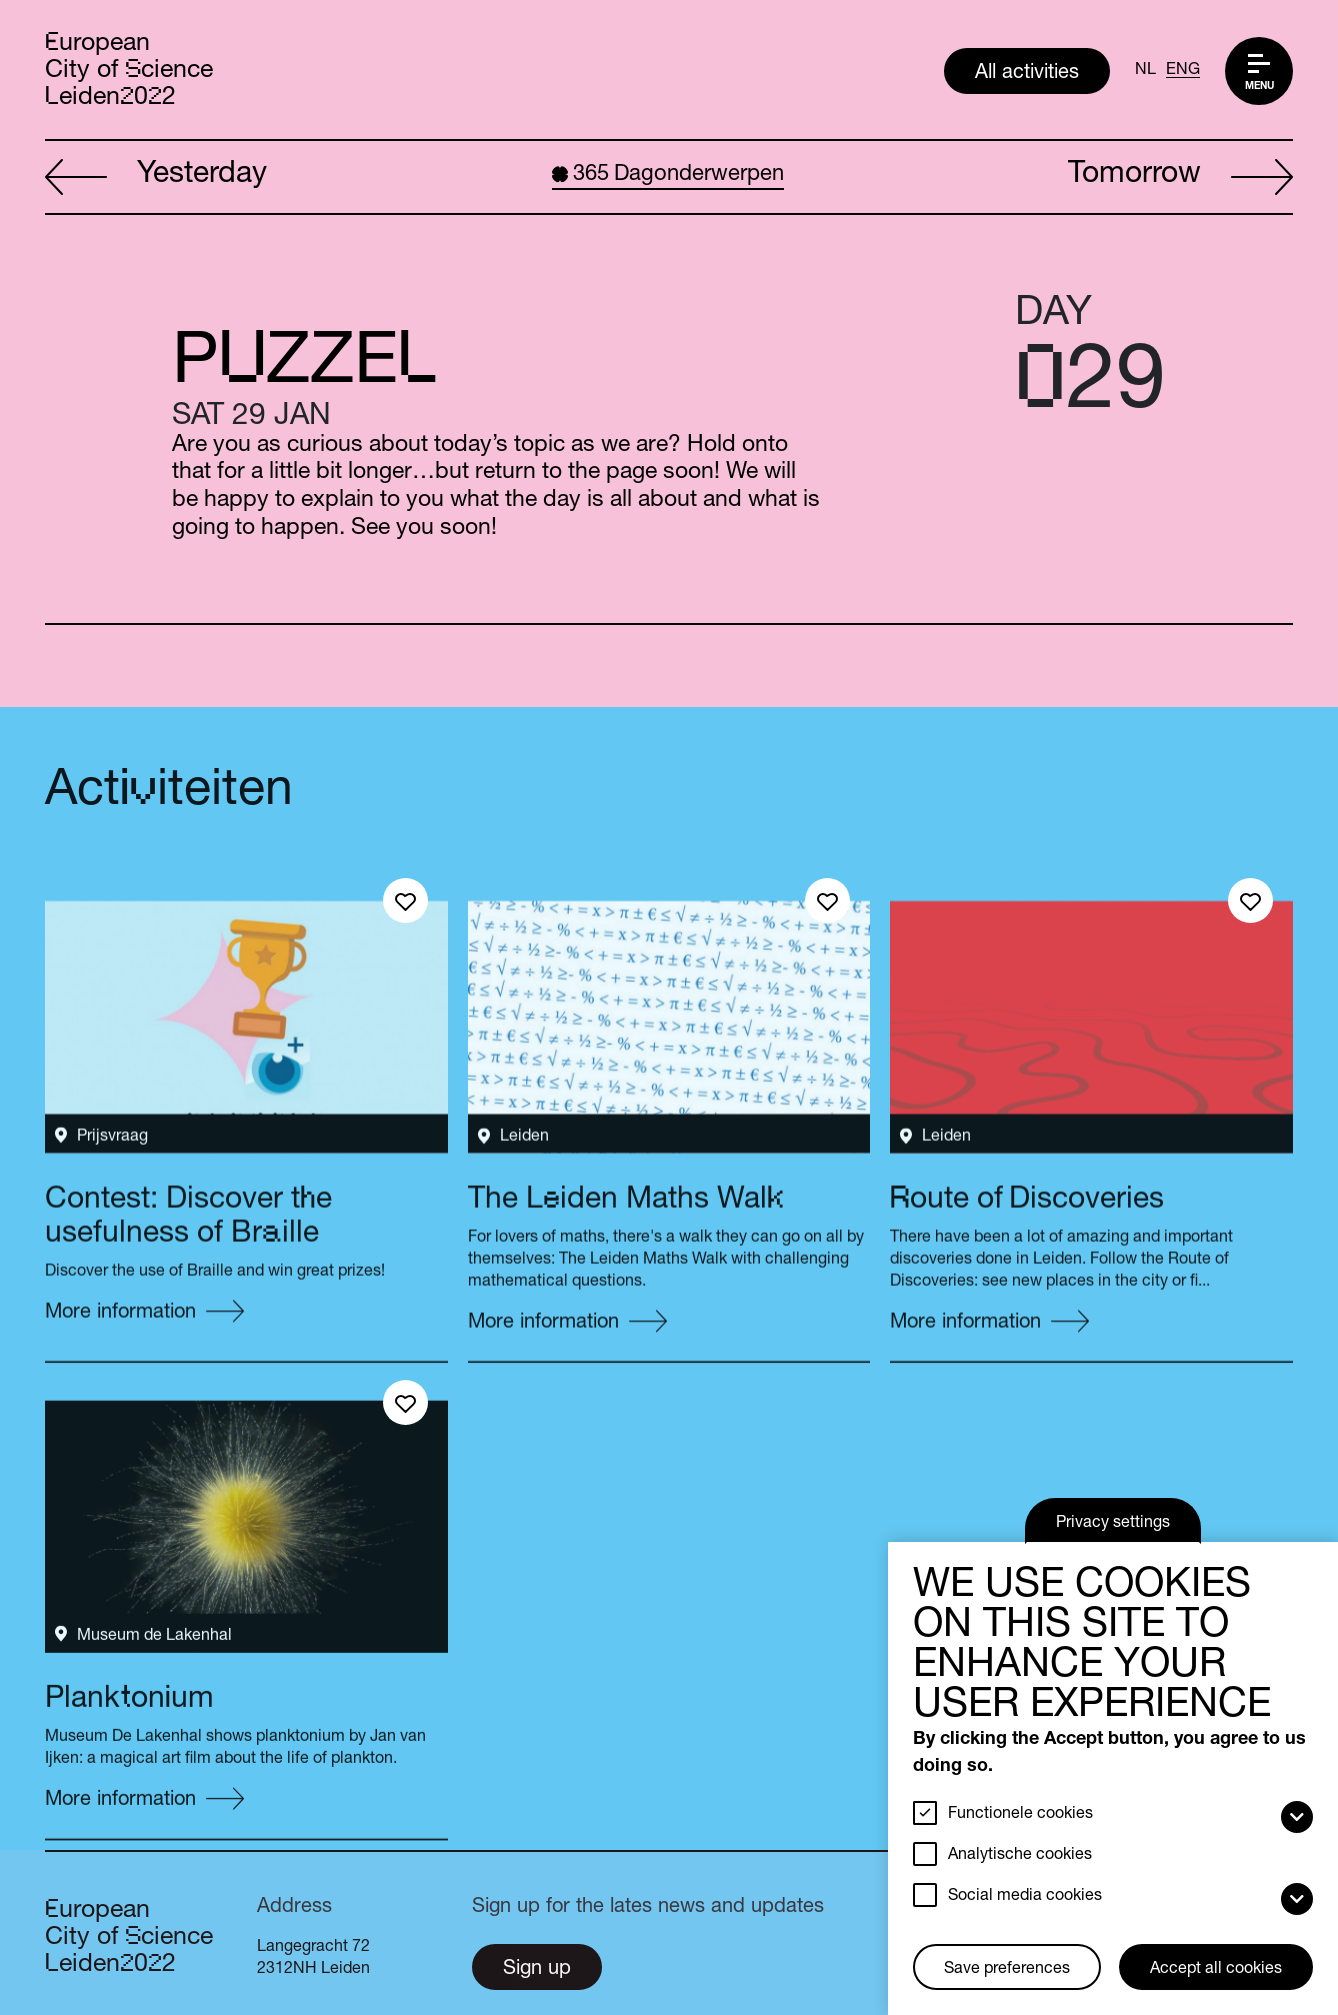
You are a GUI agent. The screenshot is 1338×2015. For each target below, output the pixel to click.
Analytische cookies (1020, 1856)
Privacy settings (1113, 1524)
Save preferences (1007, 1970)
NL (1145, 71)
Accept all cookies (1216, 1970)
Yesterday (156, 178)
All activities (1027, 74)
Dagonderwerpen (668, 175)
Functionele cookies (1020, 1815)
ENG (1183, 71)
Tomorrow (1180, 178)
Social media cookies (1025, 1897)
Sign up (537, 1970)
